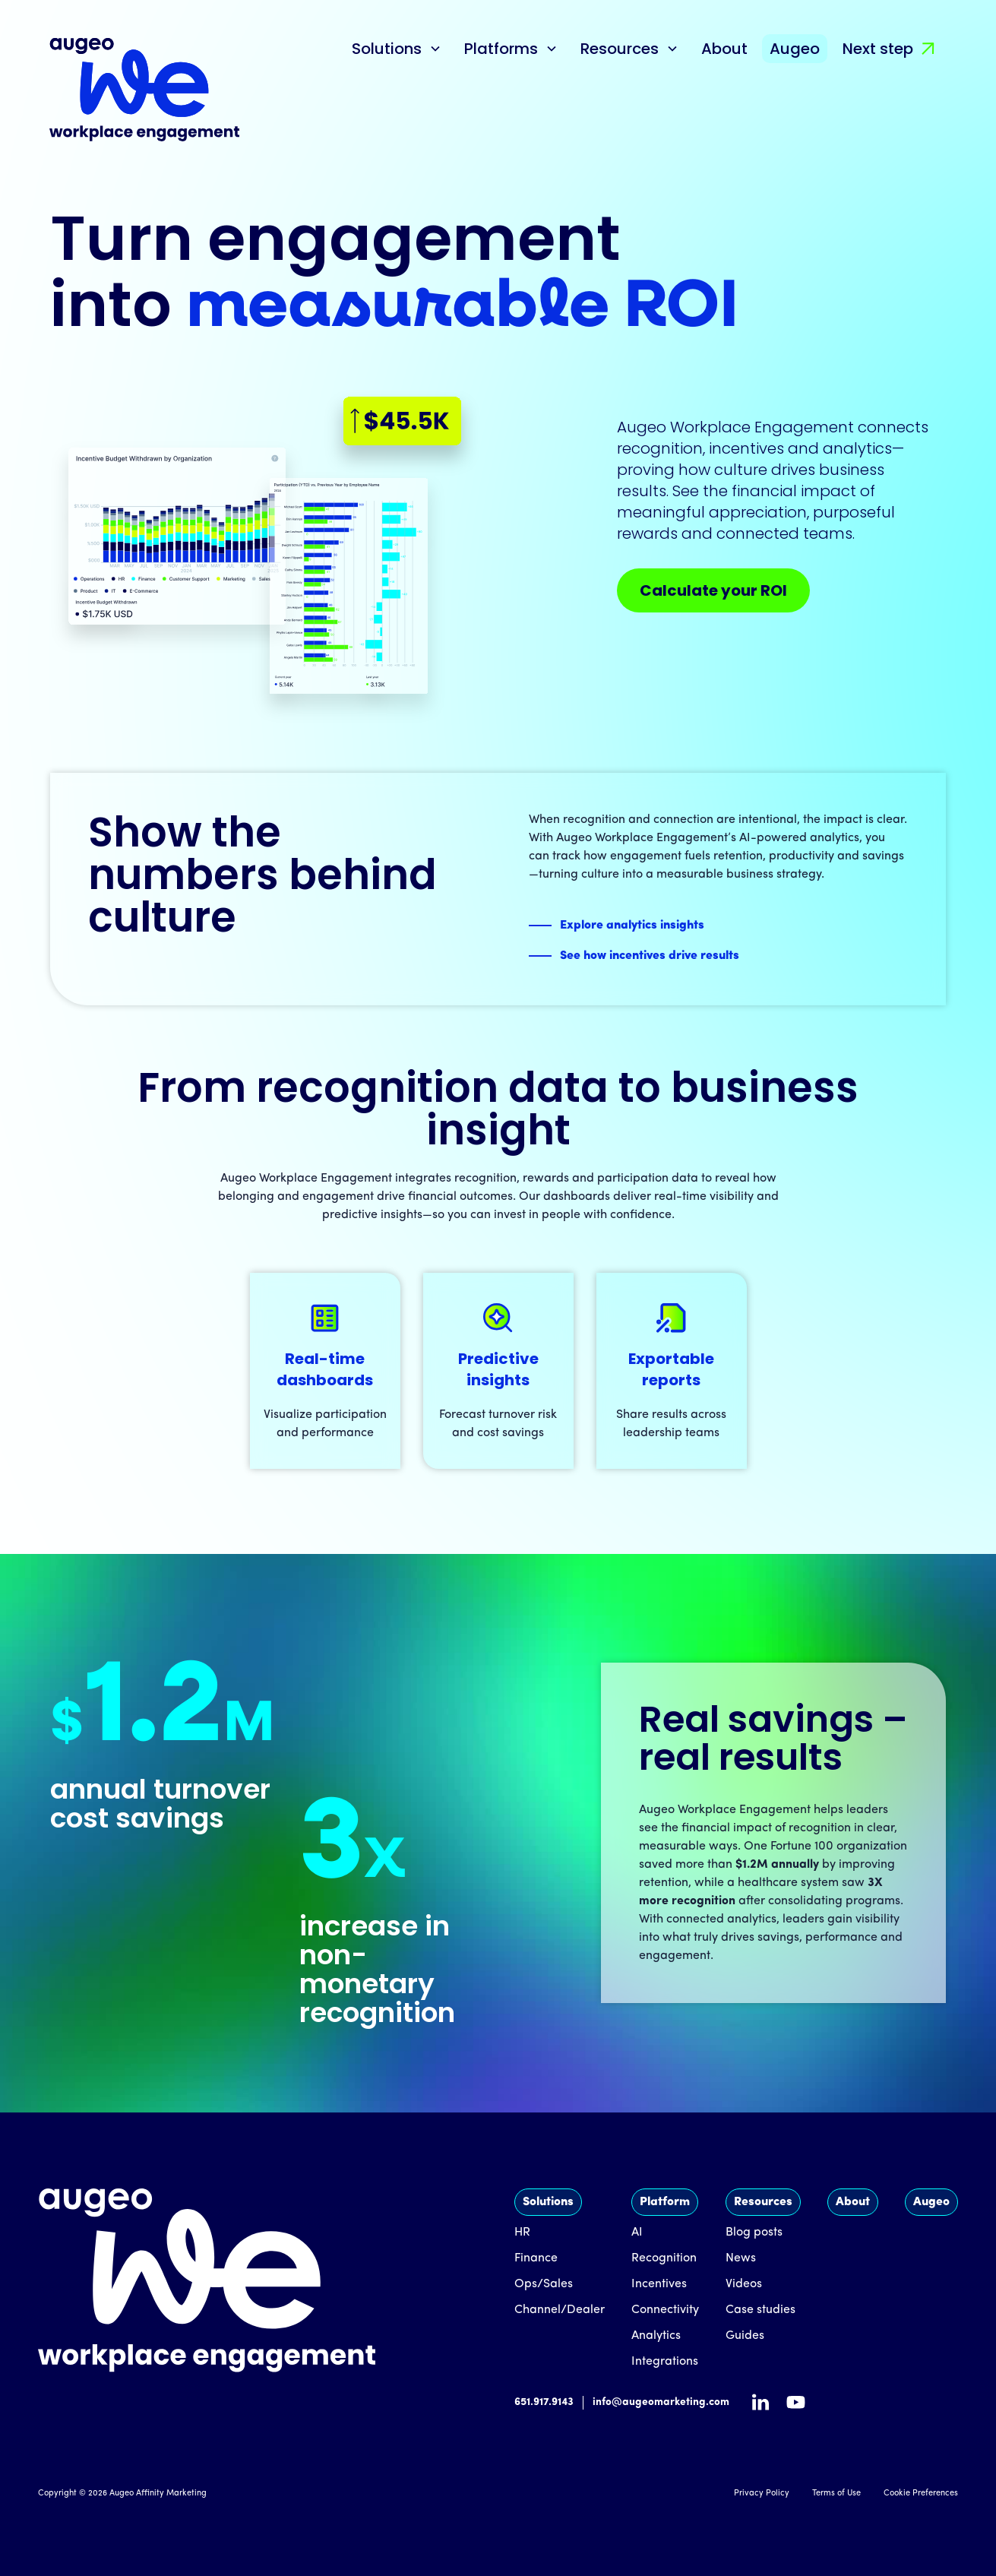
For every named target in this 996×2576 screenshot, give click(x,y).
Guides (745, 2336)
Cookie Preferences (921, 2493)
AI (637, 2232)
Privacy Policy (761, 2493)
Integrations (664, 2362)
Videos (744, 2284)
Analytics (656, 2336)
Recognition (664, 2258)
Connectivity (665, 2310)
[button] (396, 48)
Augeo (795, 48)
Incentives (659, 2284)
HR (522, 2232)
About (724, 48)
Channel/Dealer (559, 2310)
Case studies (760, 2310)
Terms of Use (836, 2493)
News (741, 2258)
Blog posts (754, 2232)
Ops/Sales (543, 2284)
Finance (536, 2258)
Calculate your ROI (713, 590)
